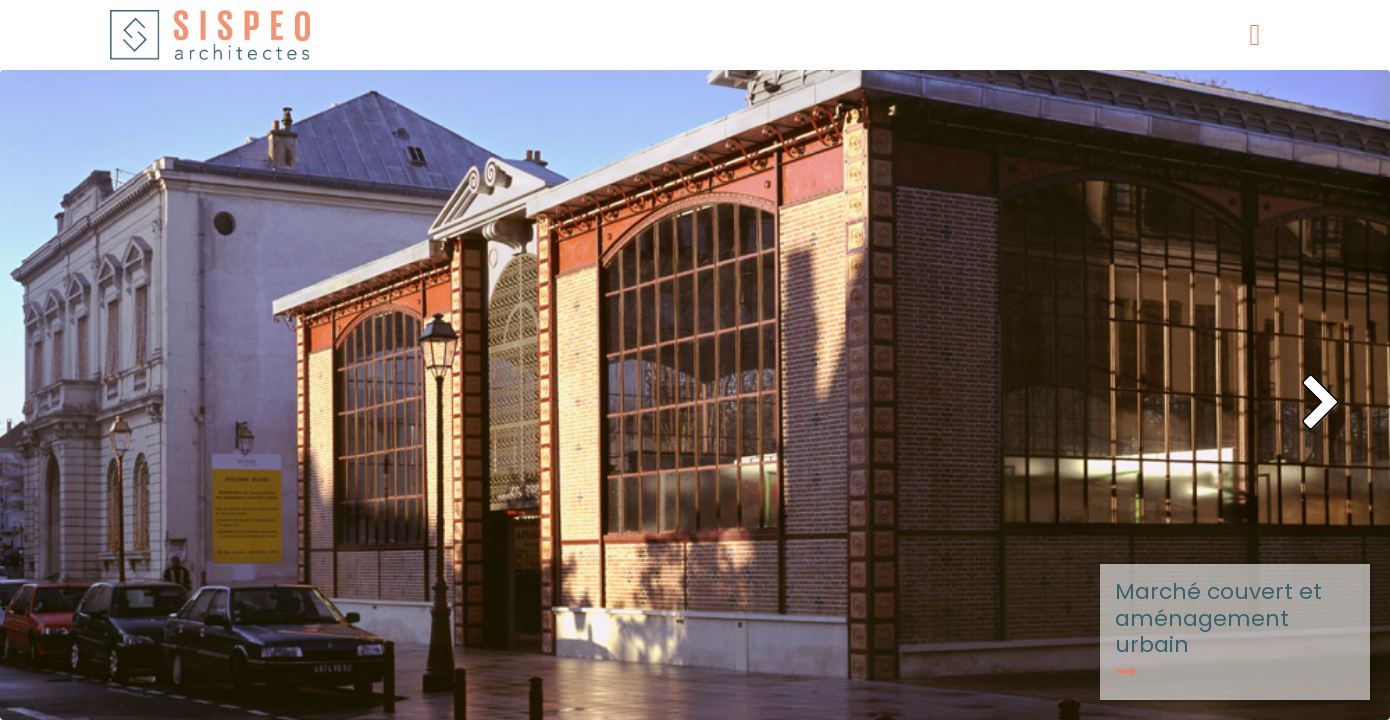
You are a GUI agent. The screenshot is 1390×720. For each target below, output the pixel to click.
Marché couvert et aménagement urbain (1218, 628)
